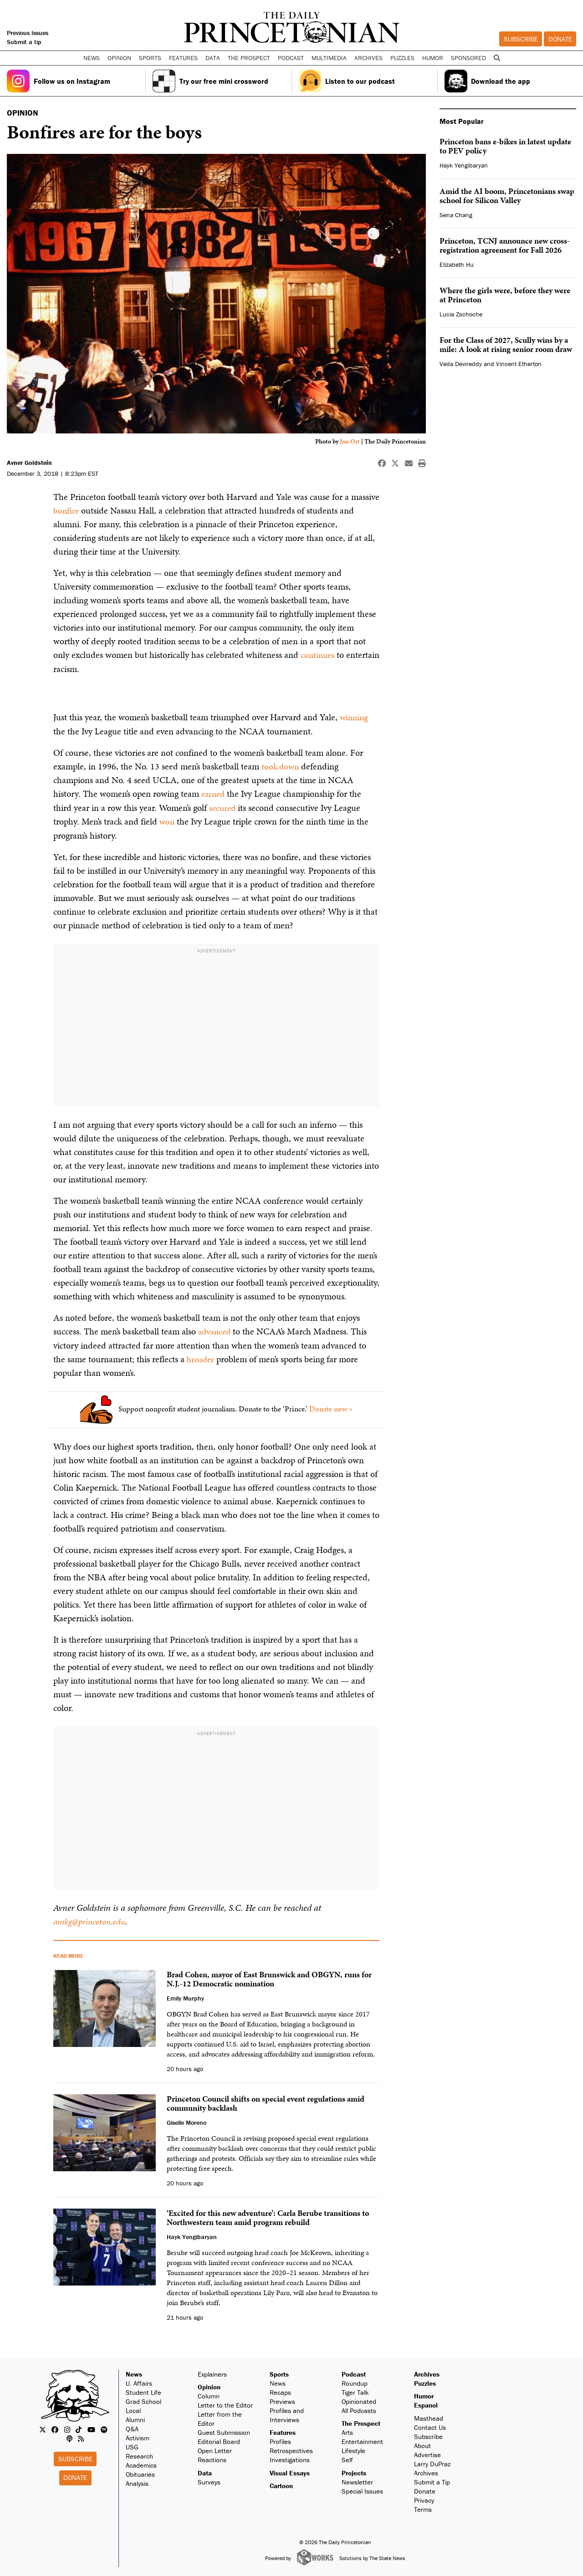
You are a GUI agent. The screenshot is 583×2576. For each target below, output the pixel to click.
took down (281, 765)
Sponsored (468, 58)
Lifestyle (353, 2448)
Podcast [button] (291, 58)
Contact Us (430, 2425)
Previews (282, 2399)
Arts (347, 2430)
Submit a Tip (432, 2479)
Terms (423, 2507)
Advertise (427, 2452)
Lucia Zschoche (461, 314)
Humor (432, 58)
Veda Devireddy (461, 364)
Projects (354, 2470)
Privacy (424, 2498)
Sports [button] (150, 58)
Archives (368, 58)
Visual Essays (290, 2470)
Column (209, 2393)
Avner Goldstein (29, 462)
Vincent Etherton (519, 364)
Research (139, 2453)
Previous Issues (27, 33)
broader (201, 1357)
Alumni (135, 2417)
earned (214, 792)
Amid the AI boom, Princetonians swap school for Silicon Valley (507, 195)
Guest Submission (224, 2430)
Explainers (212, 2371)
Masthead (428, 2416)
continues (318, 654)
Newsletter (357, 2479)
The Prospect (361, 2421)
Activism (137, 2435)
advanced (215, 1330)
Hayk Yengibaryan (464, 165)
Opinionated (359, 2399)
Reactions (212, 2457)
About (422, 2443)
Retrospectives (291, 2448)
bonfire (66, 510)
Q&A (132, 2426)
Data (205, 2470)
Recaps (280, 2390)
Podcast (354, 2371)
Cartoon (281, 2483)
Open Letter (215, 2448)
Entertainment (362, 2439)
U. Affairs (139, 2381)
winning (355, 716)
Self (347, 2457)
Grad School (143, 2399)
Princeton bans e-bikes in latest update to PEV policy (505, 146)
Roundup (355, 2381)
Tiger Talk (355, 2390)
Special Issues (362, 2488)
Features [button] (183, 58)
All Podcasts (359, 2408)
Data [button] (212, 58)
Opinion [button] (119, 58)
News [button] (91, 58)
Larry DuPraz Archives (432, 2466)
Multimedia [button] (329, 58)
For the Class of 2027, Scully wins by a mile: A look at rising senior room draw (506, 344)
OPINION (22, 112)
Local (133, 2408)
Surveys (209, 2479)
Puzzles (402, 58)
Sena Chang (456, 215)
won (167, 820)
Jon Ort (350, 441)
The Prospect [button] (249, 58)
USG (132, 2444)
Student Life (143, 2390)
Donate (560, 39)
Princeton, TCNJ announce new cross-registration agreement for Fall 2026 (505, 245)
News (134, 2371)
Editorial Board (219, 2439)
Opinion (209, 2384)
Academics (141, 2463)
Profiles (280, 2439)
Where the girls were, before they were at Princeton (505, 295)
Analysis (137, 2481)
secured (223, 806)
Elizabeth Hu (457, 264)
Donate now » (331, 1406)
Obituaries (140, 2472)
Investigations (290, 2457)
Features (283, 2430)
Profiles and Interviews (287, 2413)
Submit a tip (24, 42)
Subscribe (521, 39)
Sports (279, 2371)
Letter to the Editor (225, 2402)
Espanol (426, 2402)
